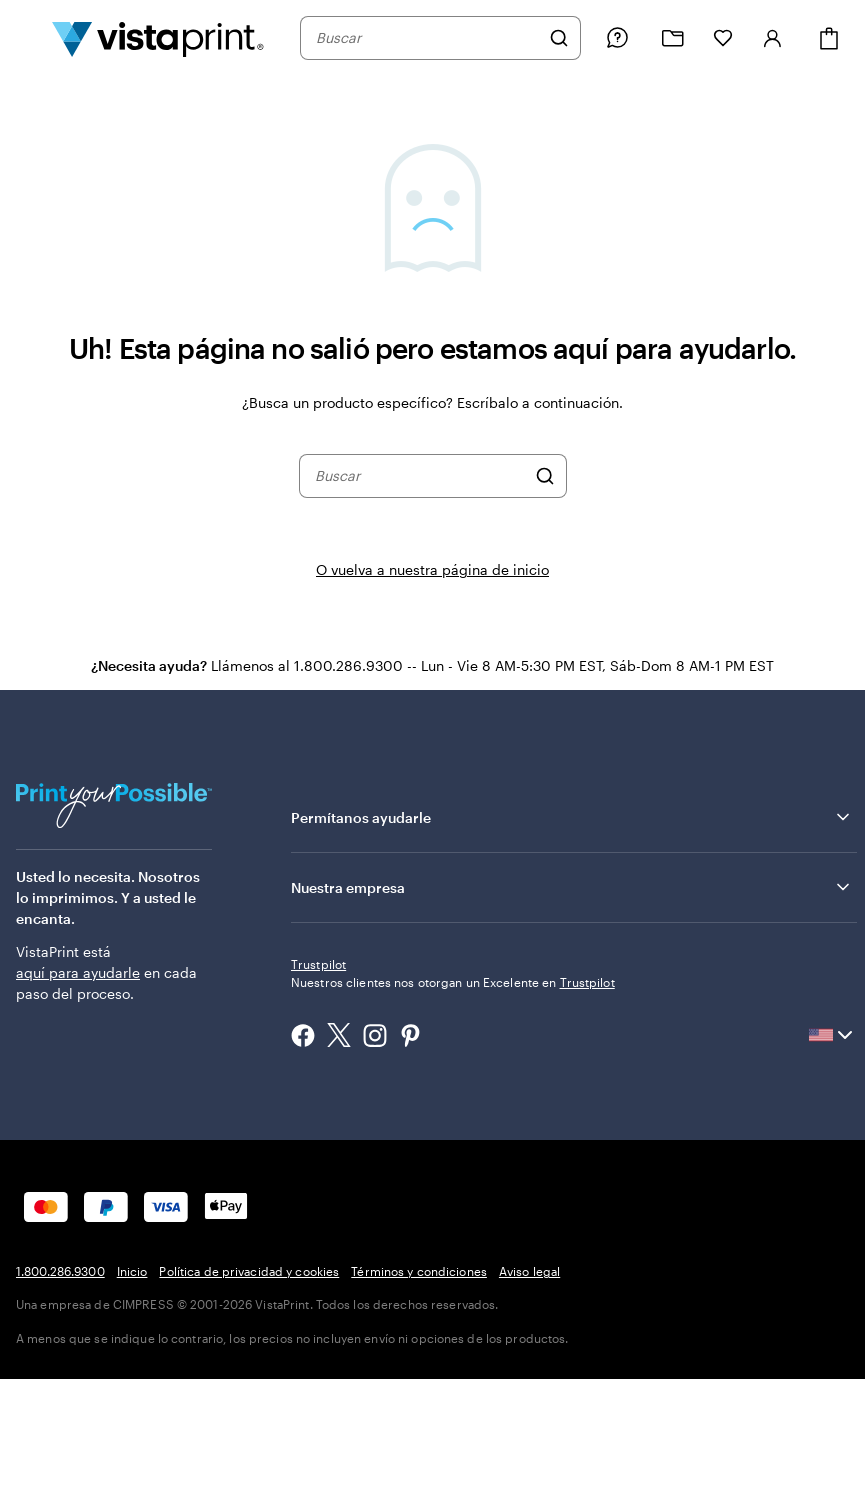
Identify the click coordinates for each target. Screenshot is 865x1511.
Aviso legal (529, 1271)
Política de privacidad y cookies (249, 1271)
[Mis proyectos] (673, 38)
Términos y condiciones (419, 1271)
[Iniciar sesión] (773, 38)
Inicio (132, 1271)
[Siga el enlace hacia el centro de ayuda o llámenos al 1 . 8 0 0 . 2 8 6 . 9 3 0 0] (617, 38)
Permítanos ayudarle (572, 817)
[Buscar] (559, 38)
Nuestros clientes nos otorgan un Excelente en (453, 982)
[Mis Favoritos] (723, 38)
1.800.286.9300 (60, 1271)
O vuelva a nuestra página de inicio (432, 569)
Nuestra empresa (572, 887)
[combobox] (427, 38)
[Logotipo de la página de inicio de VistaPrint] (158, 38)
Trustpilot (318, 964)
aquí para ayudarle (78, 972)
